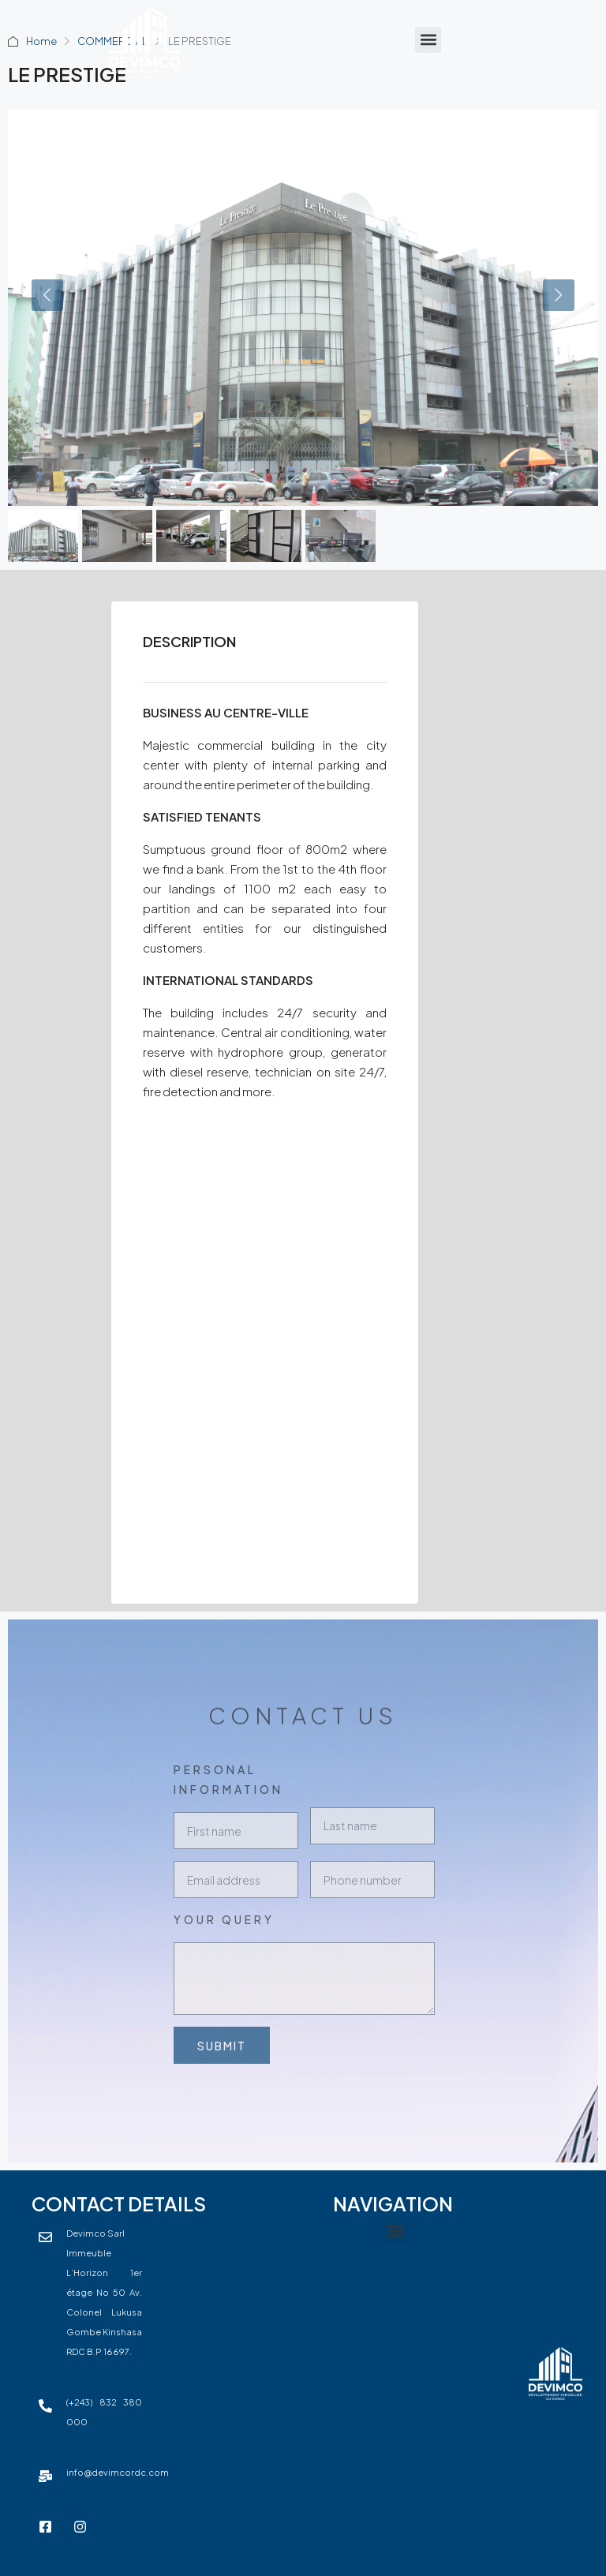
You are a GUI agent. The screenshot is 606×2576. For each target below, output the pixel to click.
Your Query (224, 1919)
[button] (428, 40)
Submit (221, 2046)
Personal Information (228, 1779)
